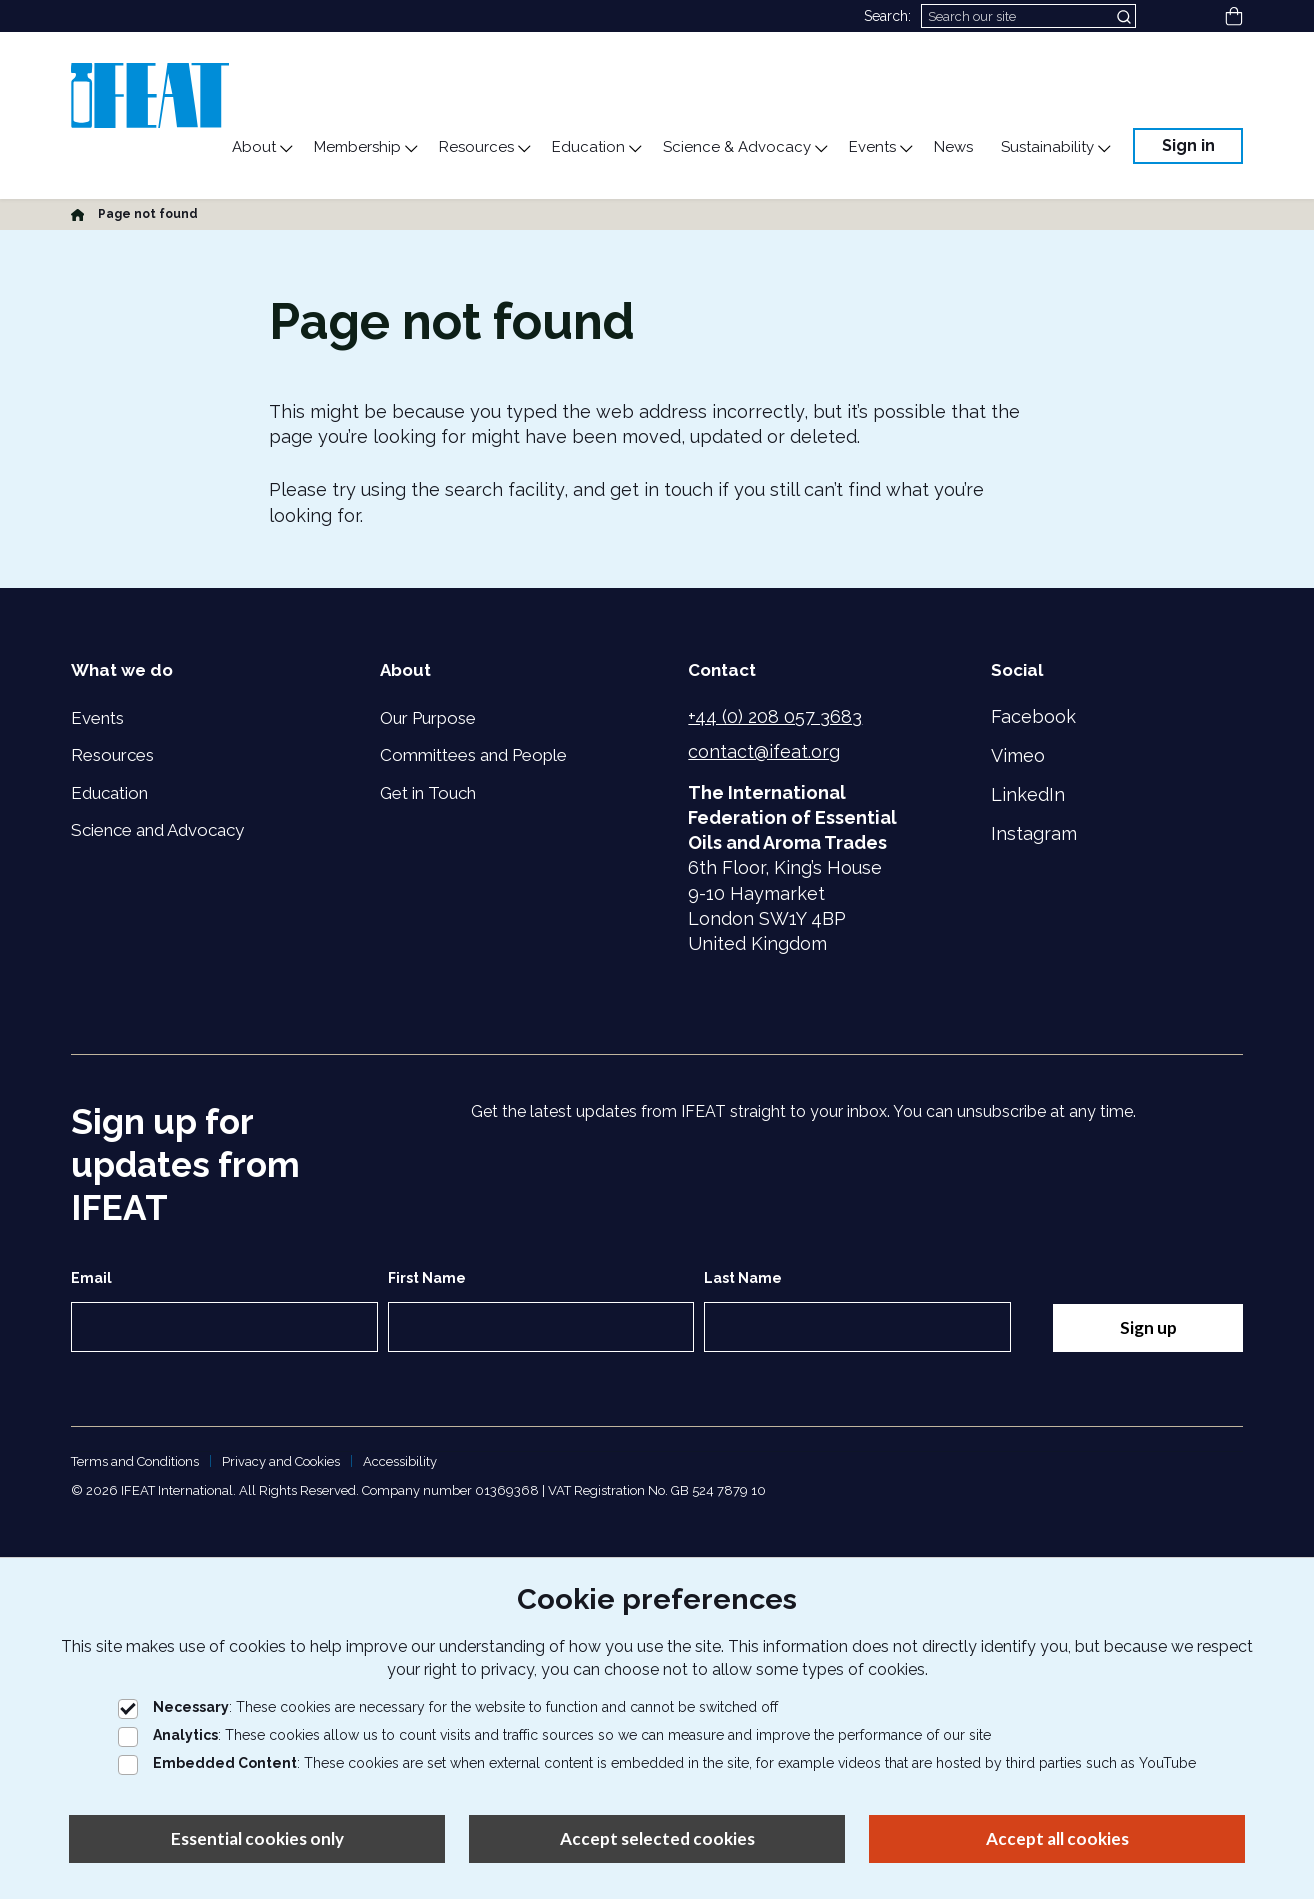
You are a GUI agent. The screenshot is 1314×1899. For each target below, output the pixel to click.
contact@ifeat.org (764, 751)
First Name (425, 1278)
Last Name (741, 1278)
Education (109, 793)
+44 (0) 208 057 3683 (775, 716)
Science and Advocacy (157, 830)
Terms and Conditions (135, 1461)
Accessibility (400, 1461)
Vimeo (1018, 755)
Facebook (1033, 716)
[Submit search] (1126, 16)
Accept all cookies (1057, 1838)
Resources (112, 755)
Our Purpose (428, 718)
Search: (887, 16)
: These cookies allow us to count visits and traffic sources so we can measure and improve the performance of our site (554, 1735)
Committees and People (473, 755)
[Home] (77, 214)
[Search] (1028, 16)
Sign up (1147, 1327)
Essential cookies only (257, 1838)
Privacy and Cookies (281, 1461)
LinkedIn (1028, 794)
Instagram (1034, 833)
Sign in (1188, 145)
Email (91, 1278)
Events (97, 718)
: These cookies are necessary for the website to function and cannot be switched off (448, 1707)
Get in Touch (428, 793)
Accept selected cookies (657, 1838)
